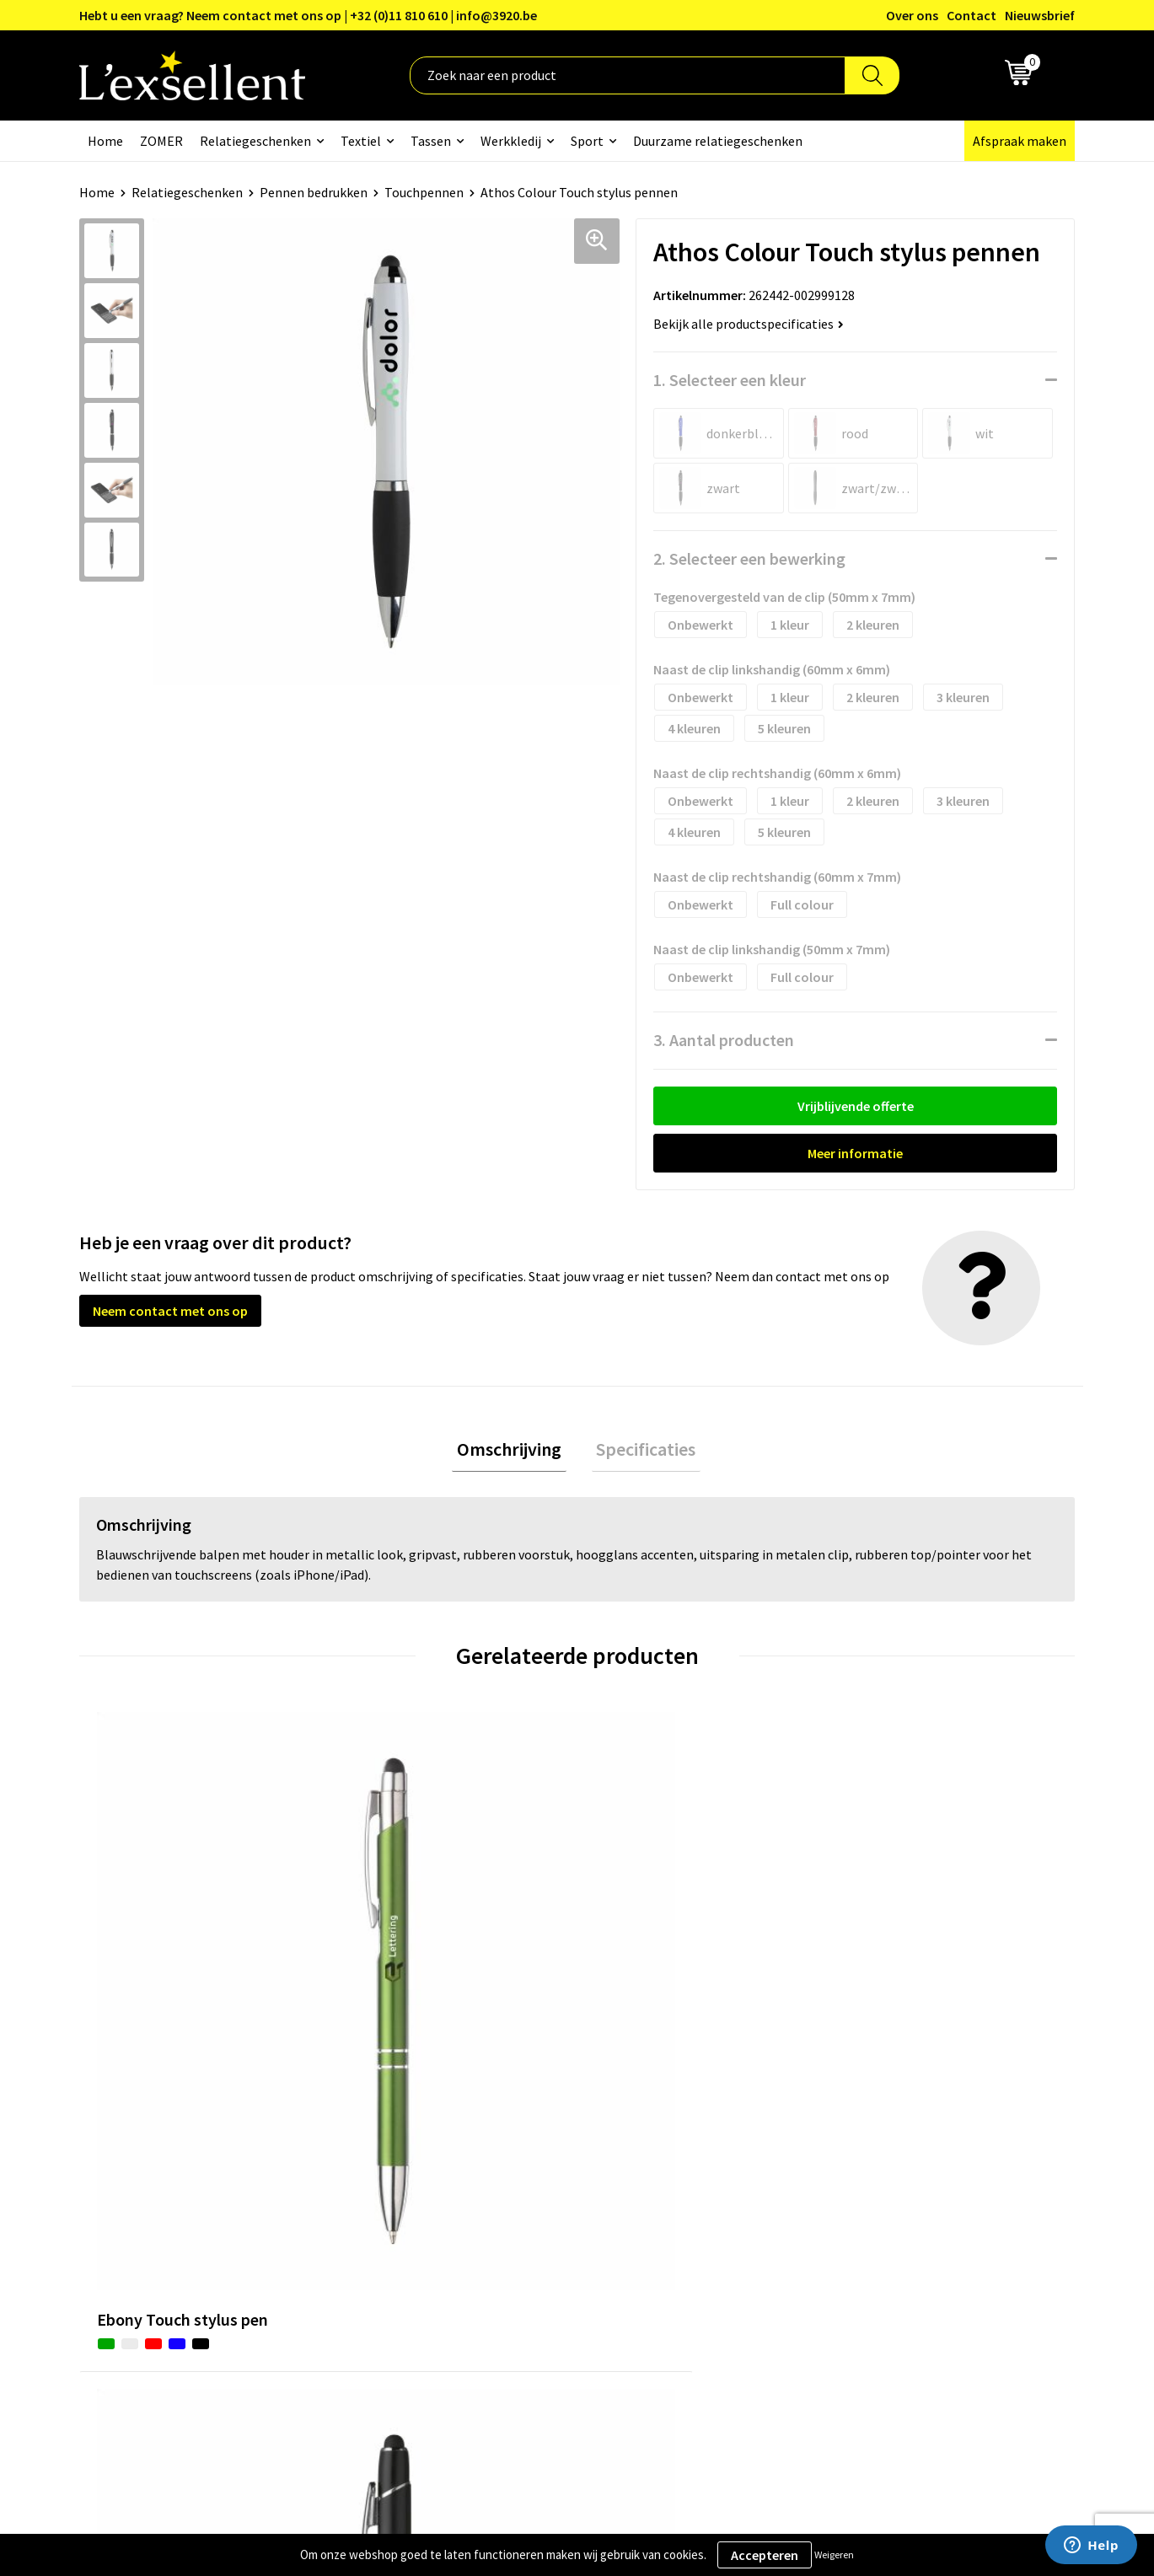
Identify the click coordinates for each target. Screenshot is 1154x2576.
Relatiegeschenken (255, 140)
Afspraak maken (1019, 140)
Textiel (361, 140)
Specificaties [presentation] (641, 1451)
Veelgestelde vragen (529, 2210)
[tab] (514, 1452)
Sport (587, 140)
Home (105, 140)
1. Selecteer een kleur (729, 379)
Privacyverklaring (888, 2159)
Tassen (431, 140)
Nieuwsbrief (1040, 15)
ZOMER (161, 140)
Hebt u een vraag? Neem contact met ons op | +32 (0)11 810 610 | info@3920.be (308, 15)
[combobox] (627, 75)
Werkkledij (510, 140)
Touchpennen (424, 192)
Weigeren (834, 2554)
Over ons (912, 15)
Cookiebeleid (875, 2184)
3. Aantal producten (723, 1039)
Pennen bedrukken (314, 192)
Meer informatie (855, 1153)
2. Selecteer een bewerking (749, 558)
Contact (971, 15)
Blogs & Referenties (529, 2159)
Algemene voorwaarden (906, 2133)
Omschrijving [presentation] (514, 1451)
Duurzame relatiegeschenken (717, 140)
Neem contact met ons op (170, 1310)
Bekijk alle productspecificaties (748, 323)
